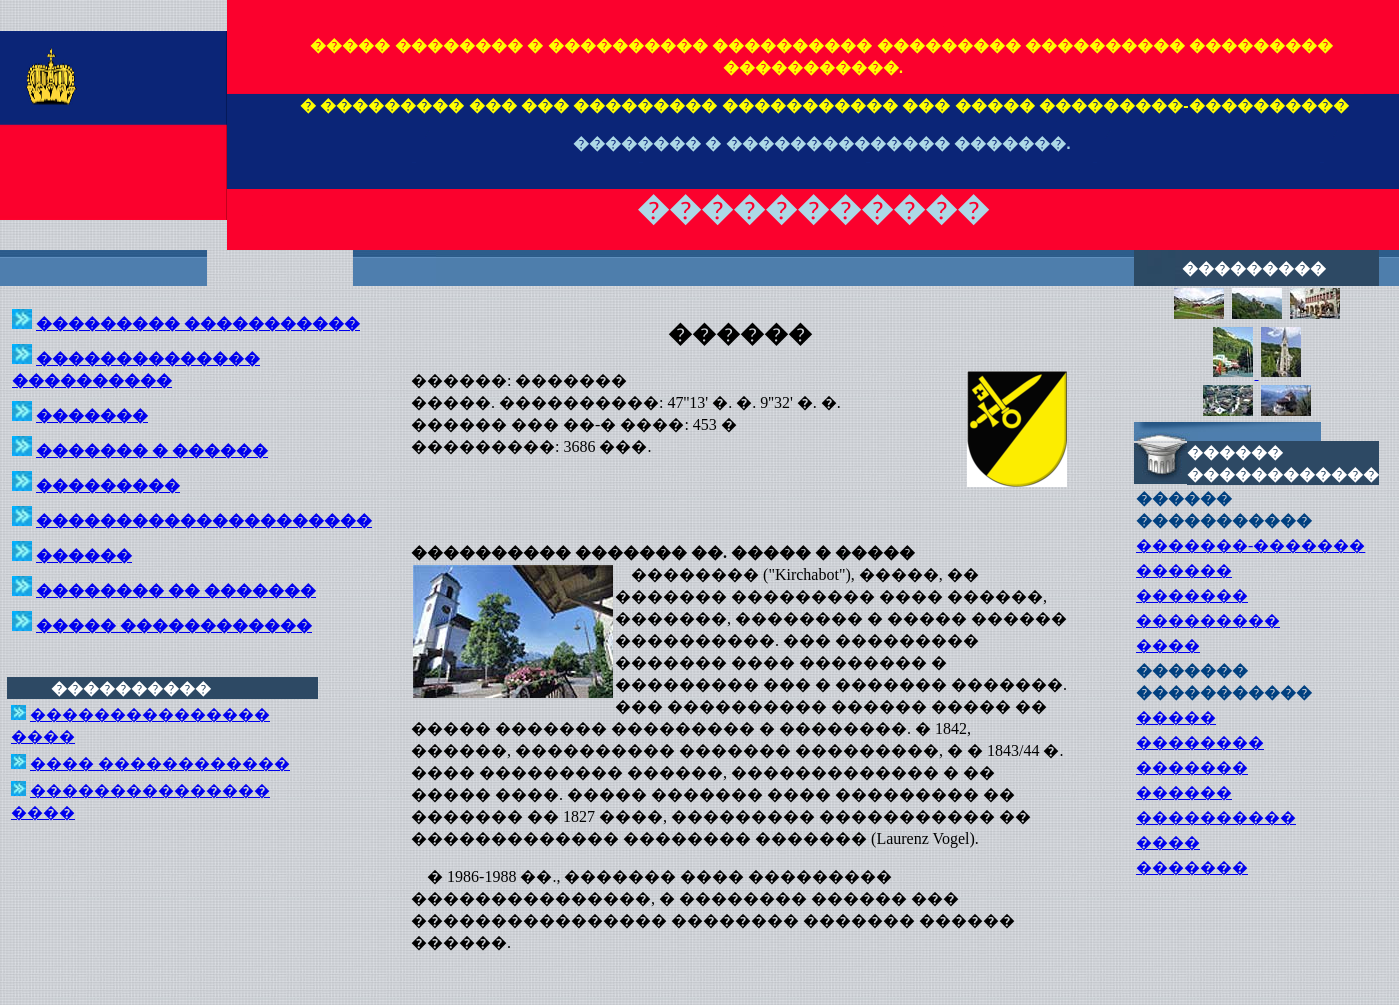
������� (1192, 595)
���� (1168, 645)
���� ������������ (160, 763)
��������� (1208, 620)
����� (1176, 717)
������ (1184, 570)
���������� (1216, 817)
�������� (1200, 742)
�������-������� (1250, 545)
